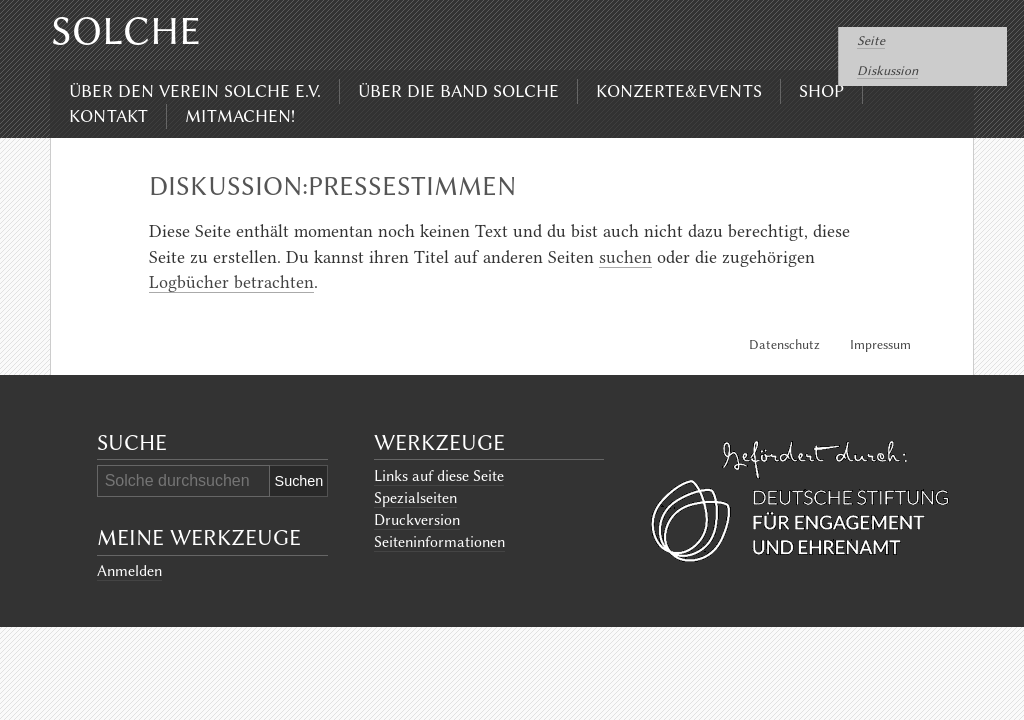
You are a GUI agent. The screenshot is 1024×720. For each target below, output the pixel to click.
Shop (821, 91)
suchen (625, 257)
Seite (871, 40)
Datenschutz (784, 344)
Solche (126, 31)
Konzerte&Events (679, 91)
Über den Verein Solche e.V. (195, 91)
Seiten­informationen (439, 542)
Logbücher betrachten (231, 282)
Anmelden (129, 571)
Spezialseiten (415, 498)
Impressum (880, 344)
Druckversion (417, 520)
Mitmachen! (240, 116)
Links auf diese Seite (439, 476)
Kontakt (108, 116)
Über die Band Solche (458, 91)
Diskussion (887, 70)
